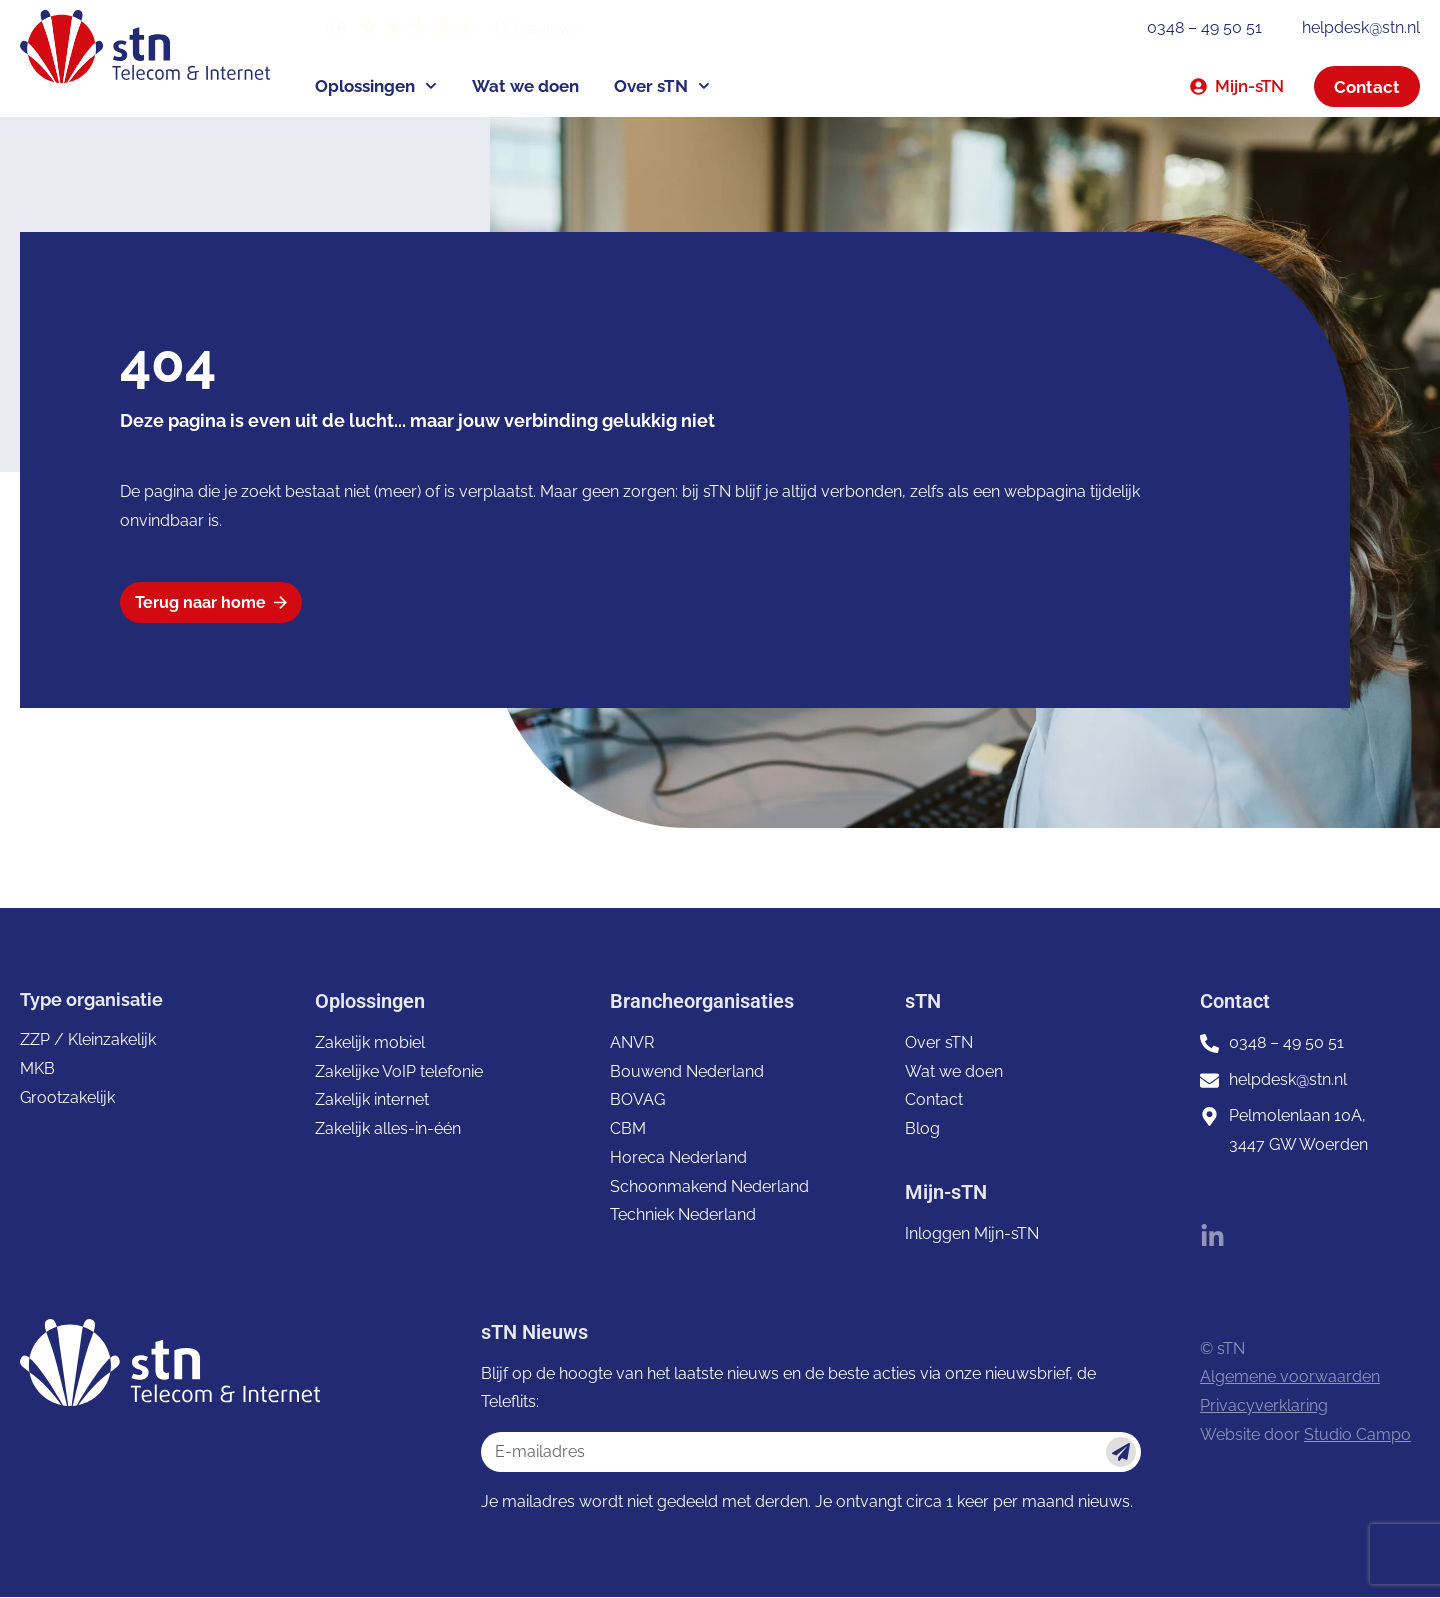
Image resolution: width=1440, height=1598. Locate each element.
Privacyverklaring (1264, 1406)
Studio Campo (1357, 1435)
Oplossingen (376, 86)
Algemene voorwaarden (1290, 1377)
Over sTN (662, 86)
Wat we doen (525, 86)
